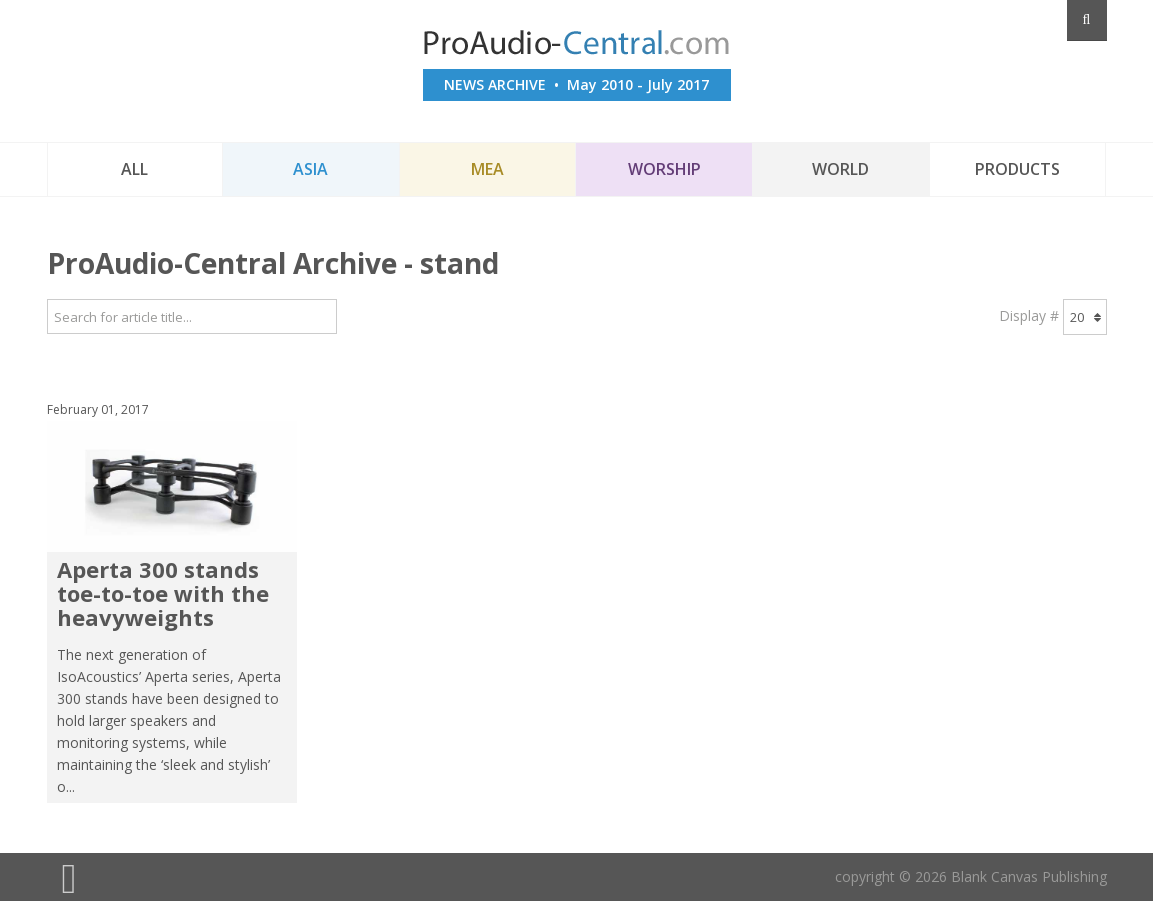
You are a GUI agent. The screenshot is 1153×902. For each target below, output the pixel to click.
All (134, 169)
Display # (1029, 315)
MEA (487, 169)
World (840, 169)
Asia (310, 169)
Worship (664, 169)
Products (1017, 169)
